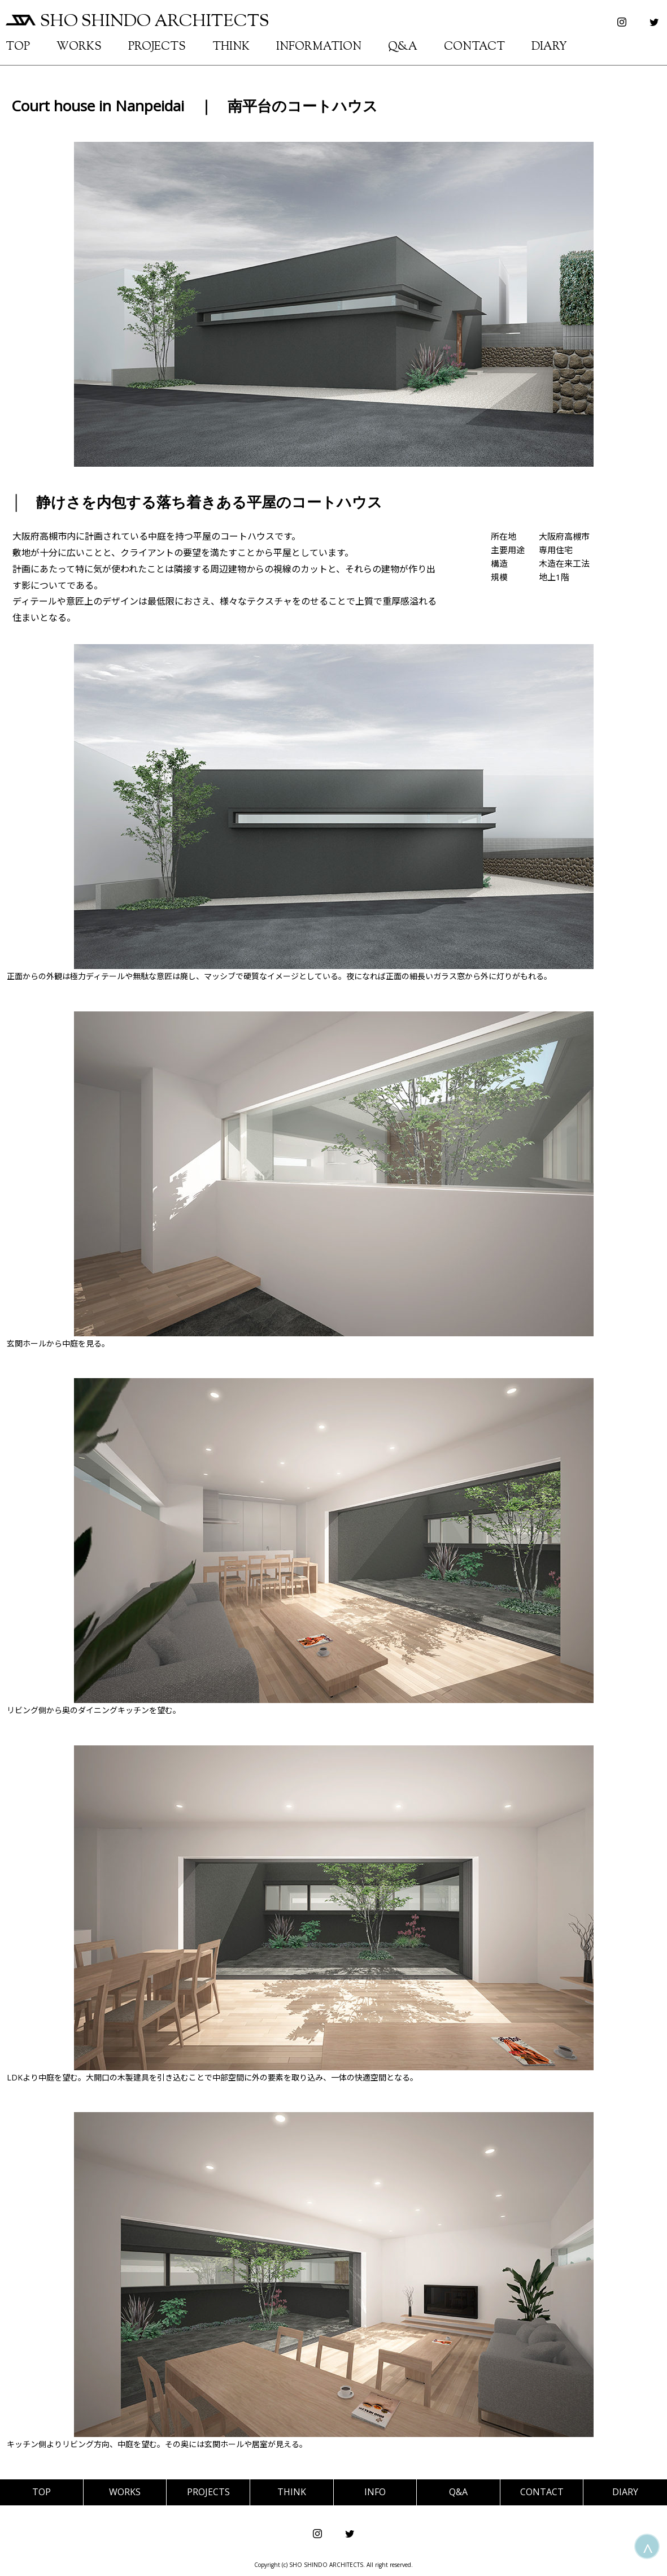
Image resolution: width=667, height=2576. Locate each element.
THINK (231, 47)
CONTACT (474, 47)
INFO (375, 2492)
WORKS (79, 47)
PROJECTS (157, 47)
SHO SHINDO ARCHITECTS (137, 22)
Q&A (402, 47)
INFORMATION (318, 47)
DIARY (549, 47)
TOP (18, 47)
